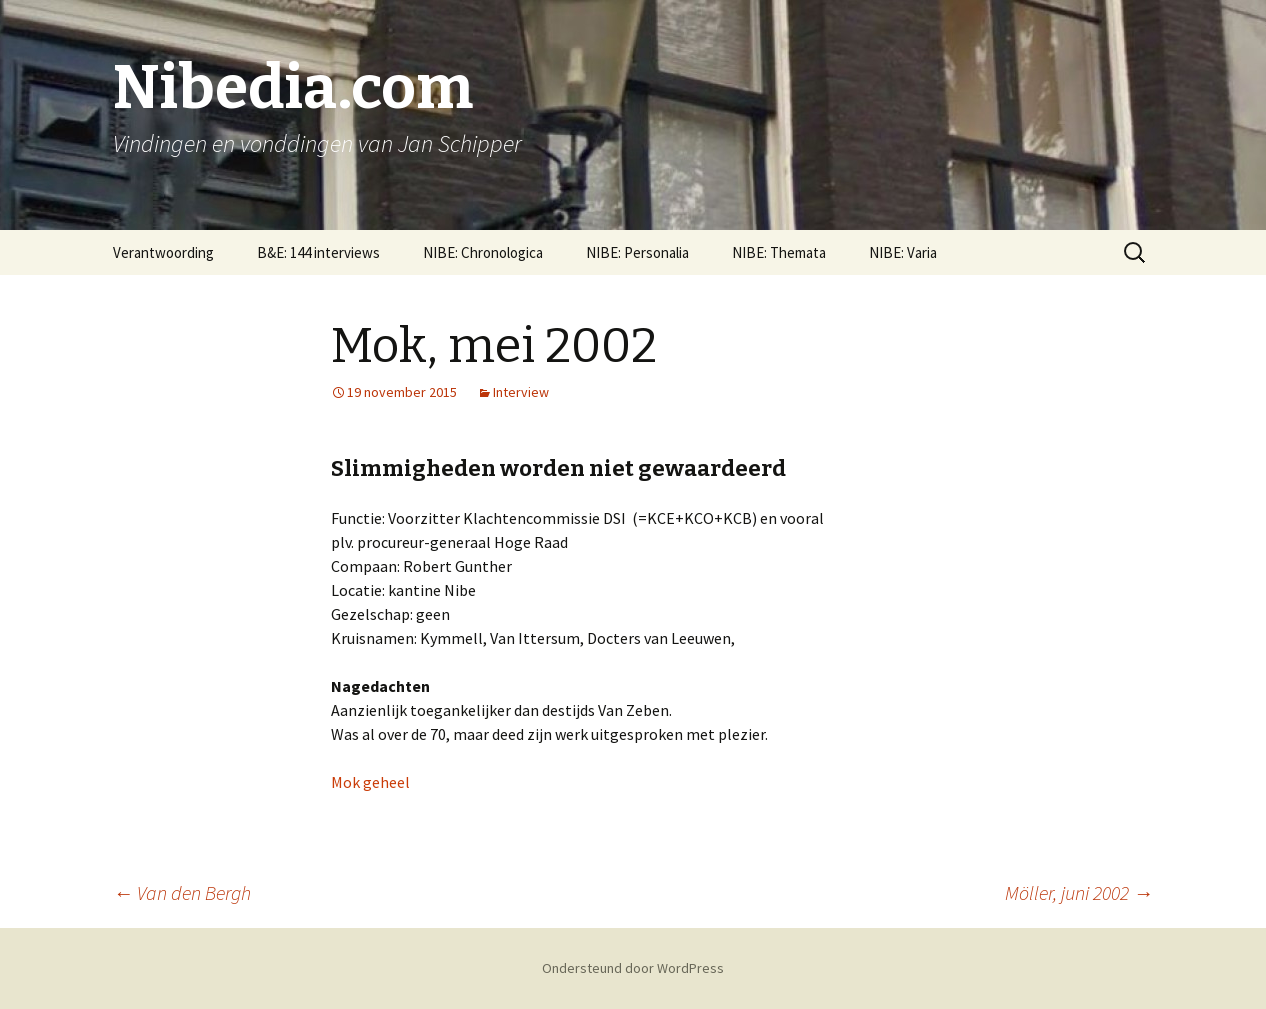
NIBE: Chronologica (483, 252)
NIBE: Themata (779, 252)
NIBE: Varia (903, 252)
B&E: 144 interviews (318, 252)
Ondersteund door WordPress (633, 968)
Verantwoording (163, 252)
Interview (521, 392)
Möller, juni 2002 (1079, 892)
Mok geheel (370, 782)
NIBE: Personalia (637, 252)
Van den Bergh (182, 892)
